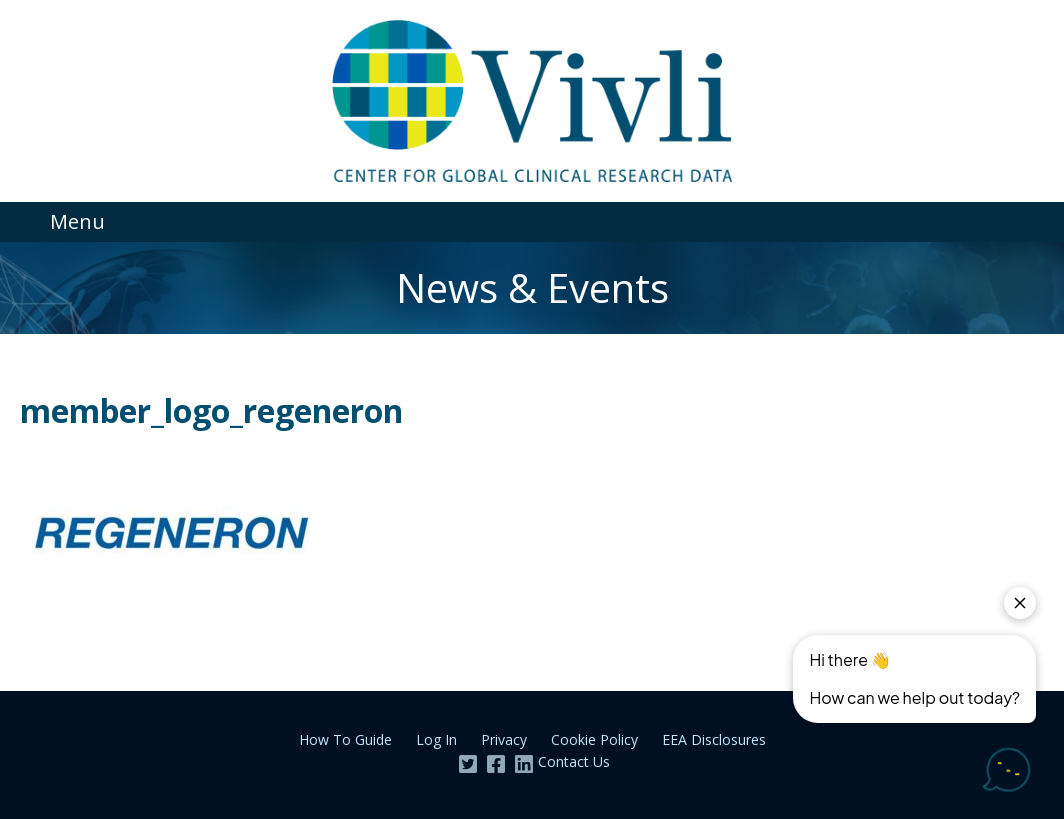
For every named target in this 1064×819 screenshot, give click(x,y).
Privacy (504, 739)
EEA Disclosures (714, 739)
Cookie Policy (594, 739)
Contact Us (574, 761)
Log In (436, 739)
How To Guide (345, 739)
